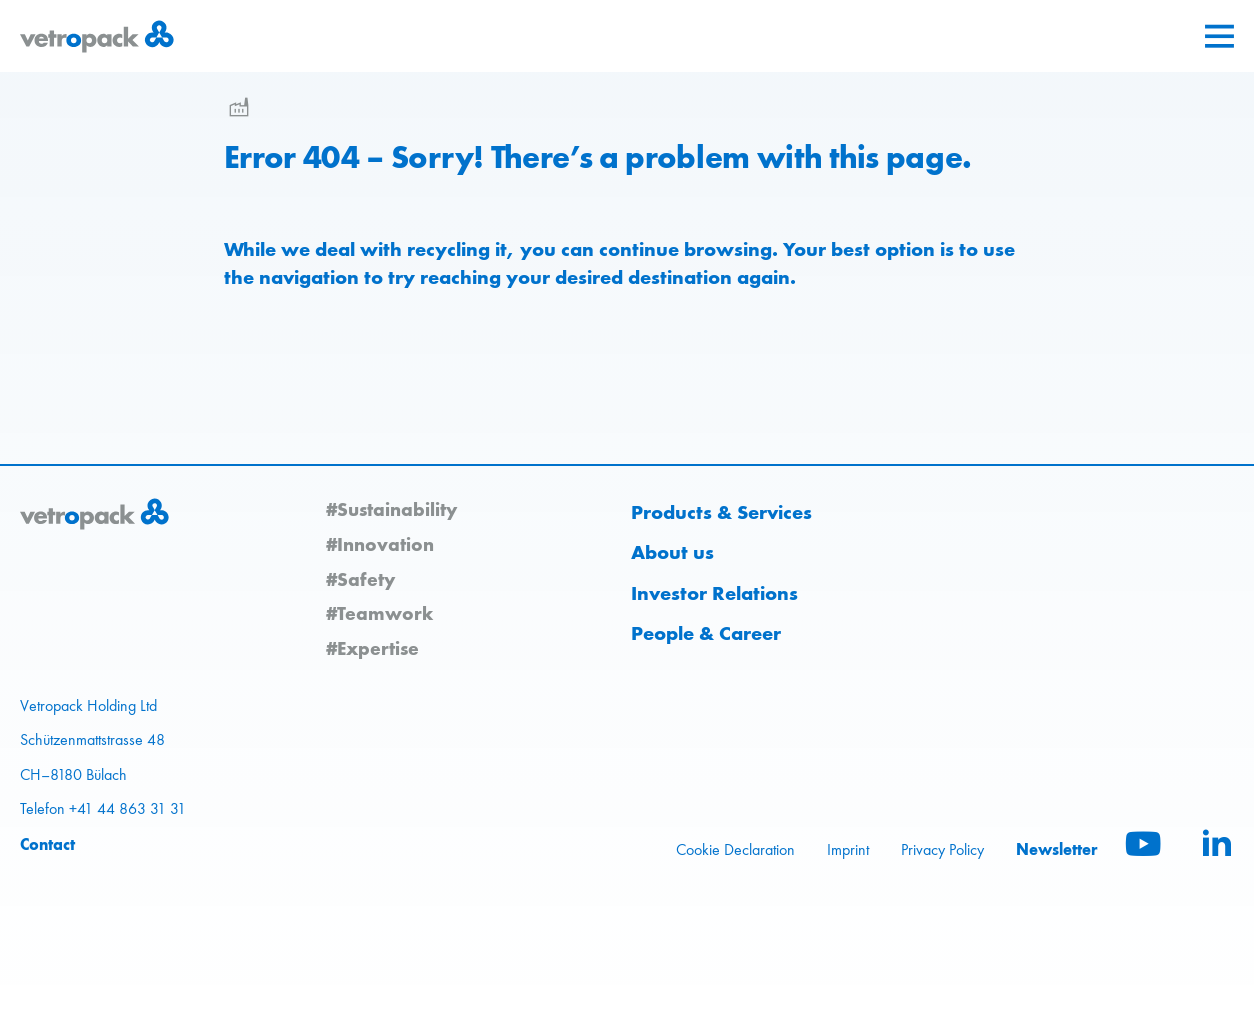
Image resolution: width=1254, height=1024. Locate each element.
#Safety (360, 579)
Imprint (848, 849)
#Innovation (380, 544)
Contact (47, 844)
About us (672, 552)
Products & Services (721, 512)
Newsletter (1057, 849)
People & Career (706, 633)
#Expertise (372, 648)
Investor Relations (714, 593)
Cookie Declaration (735, 849)
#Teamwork (379, 613)
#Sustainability (391, 509)
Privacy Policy (942, 849)
